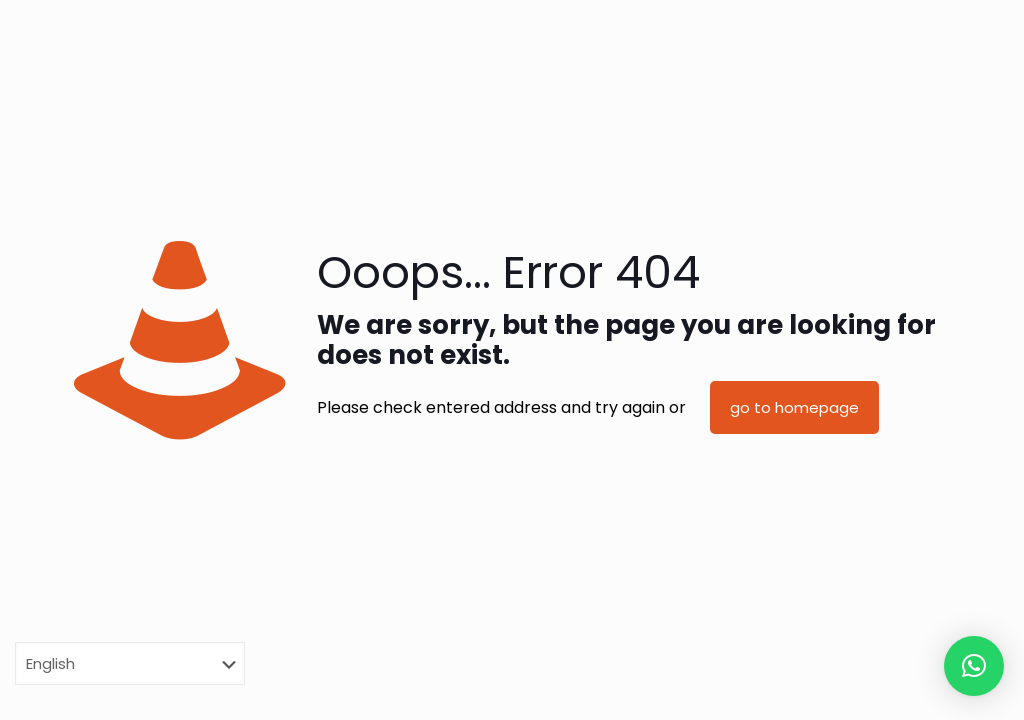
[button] (974, 666)
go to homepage (794, 407)
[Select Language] (130, 663)
